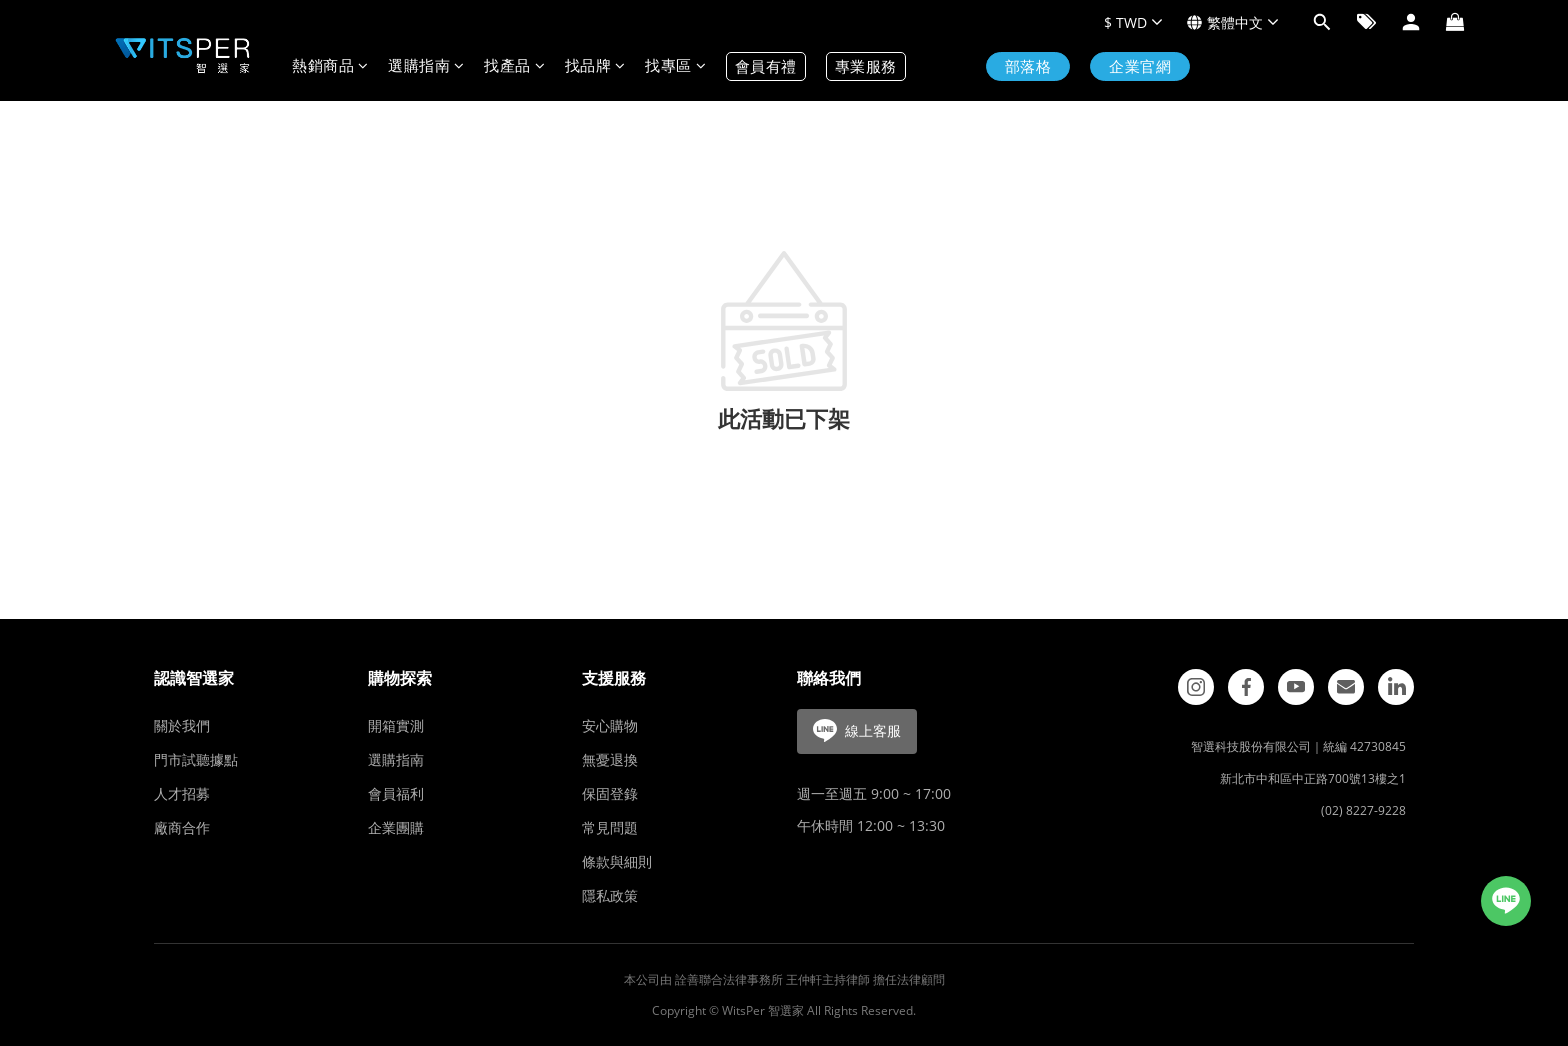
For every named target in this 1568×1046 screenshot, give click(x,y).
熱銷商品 (330, 66)
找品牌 (595, 66)
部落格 (1028, 66)
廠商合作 (182, 827)
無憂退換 (610, 759)
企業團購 (396, 827)
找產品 (514, 66)
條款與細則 (617, 861)
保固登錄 (610, 793)
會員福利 (396, 793)
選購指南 (426, 66)
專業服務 (866, 66)
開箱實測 (396, 725)
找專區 (675, 66)
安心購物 (610, 725)
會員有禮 (766, 66)
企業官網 (1140, 66)
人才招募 (182, 793)
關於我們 (182, 725)
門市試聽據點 (196, 759)
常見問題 (610, 827)
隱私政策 (610, 895)
